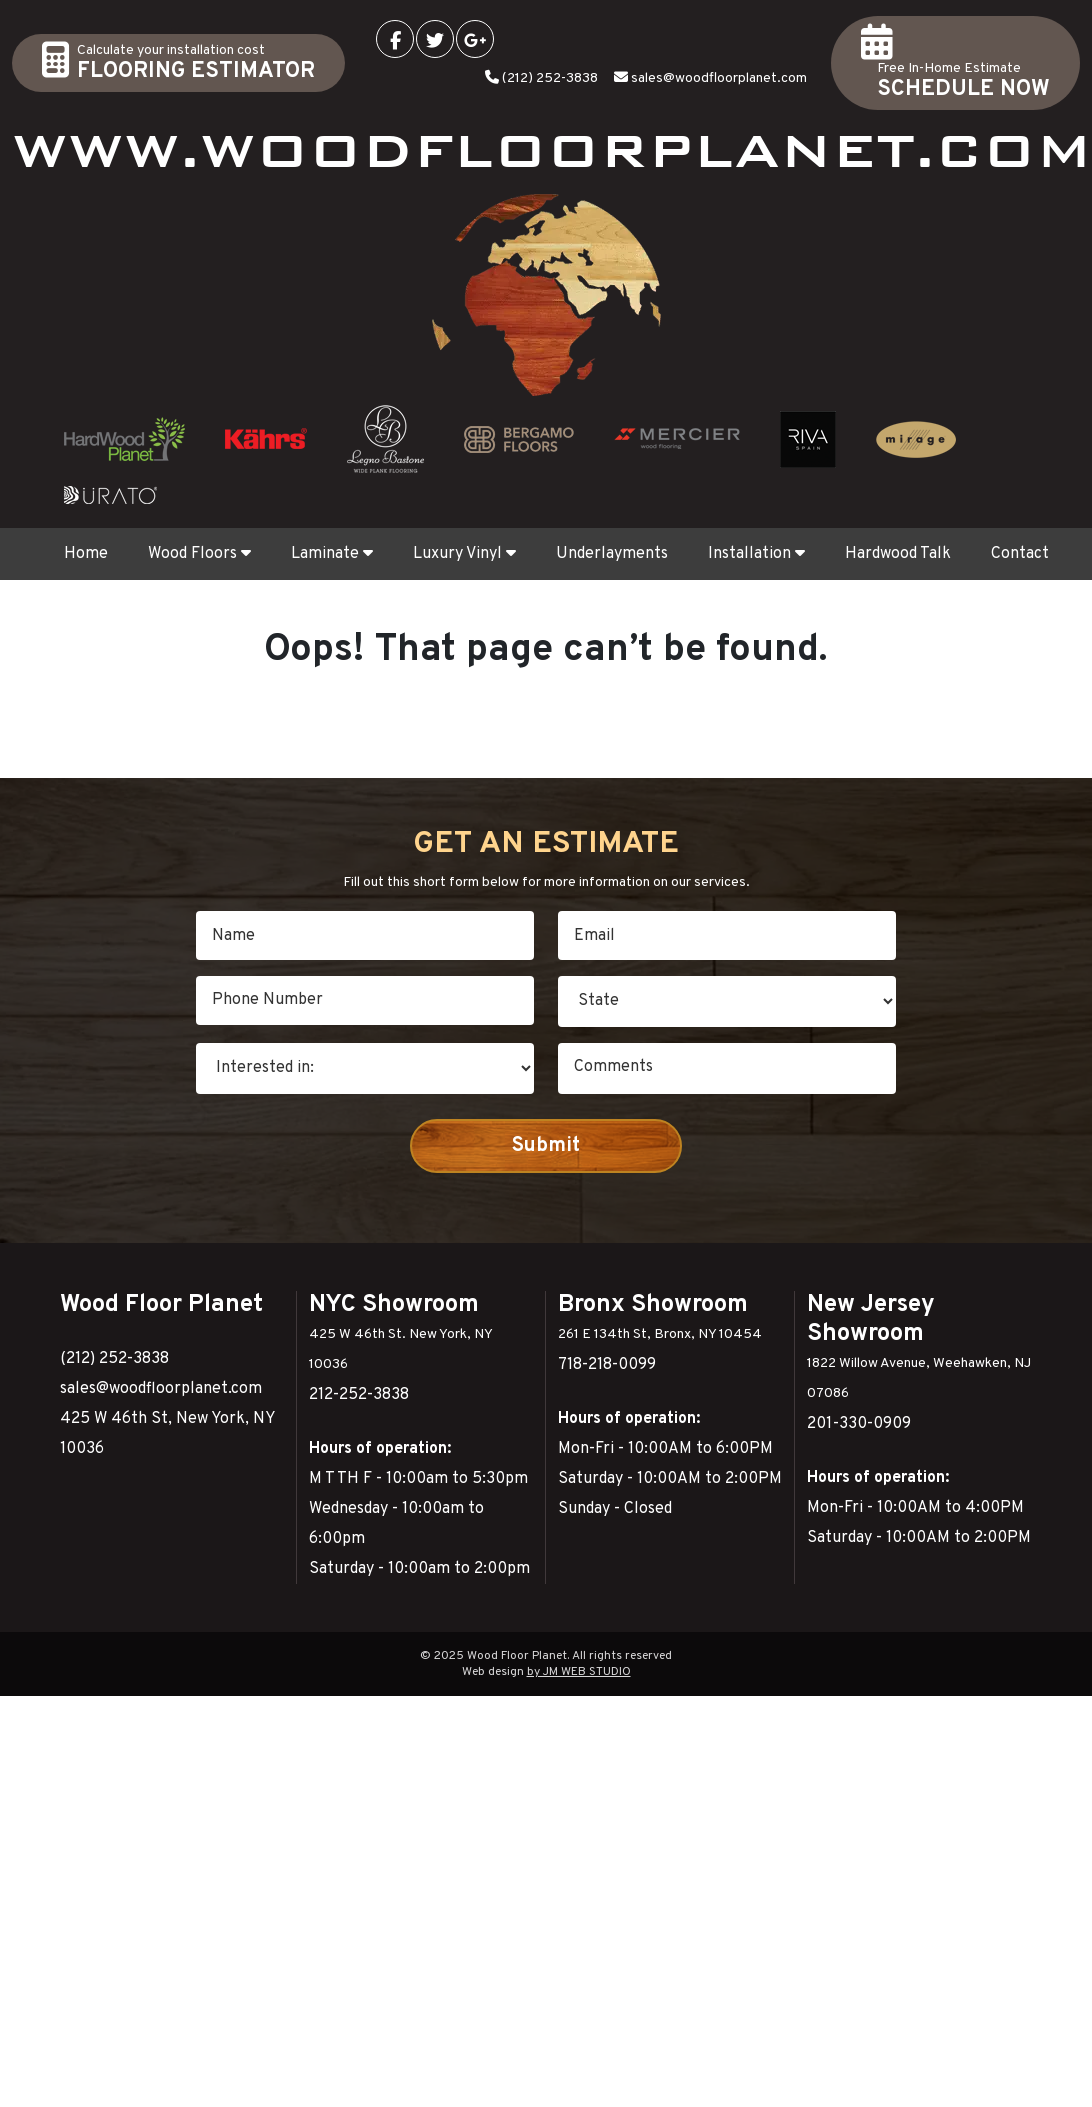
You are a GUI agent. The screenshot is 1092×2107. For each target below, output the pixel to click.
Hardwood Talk (898, 554)
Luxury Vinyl (464, 554)
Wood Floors (199, 554)
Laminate (332, 554)
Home (86, 554)
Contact (1020, 554)
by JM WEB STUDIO (579, 1672)
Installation (756, 554)
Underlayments (612, 554)
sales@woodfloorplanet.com (719, 78)
